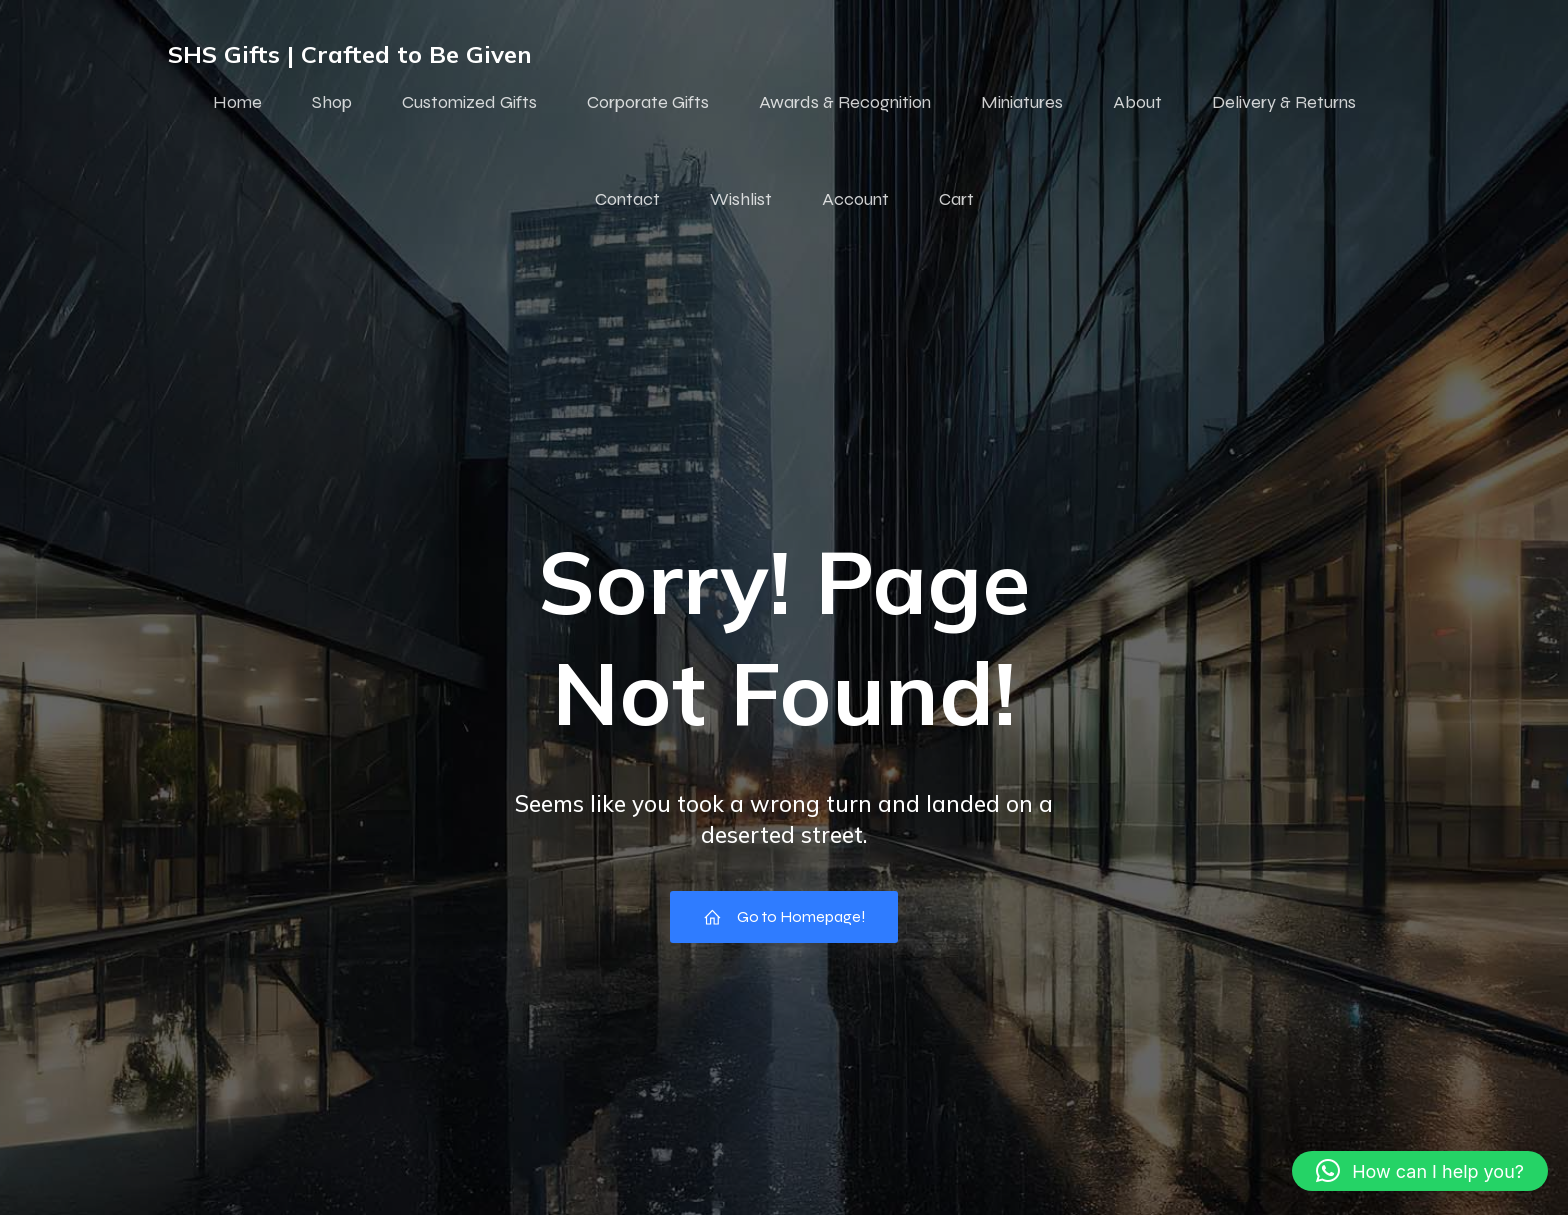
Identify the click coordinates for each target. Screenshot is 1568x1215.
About (1137, 103)
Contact (627, 200)
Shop (332, 103)
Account (855, 200)
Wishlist (741, 200)
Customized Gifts (469, 103)
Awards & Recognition (845, 103)
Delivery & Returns (1284, 103)
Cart (956, 200)
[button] (1420, 1171)
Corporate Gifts (648, 103)
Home (237, 103)
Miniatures (1022, 103)
